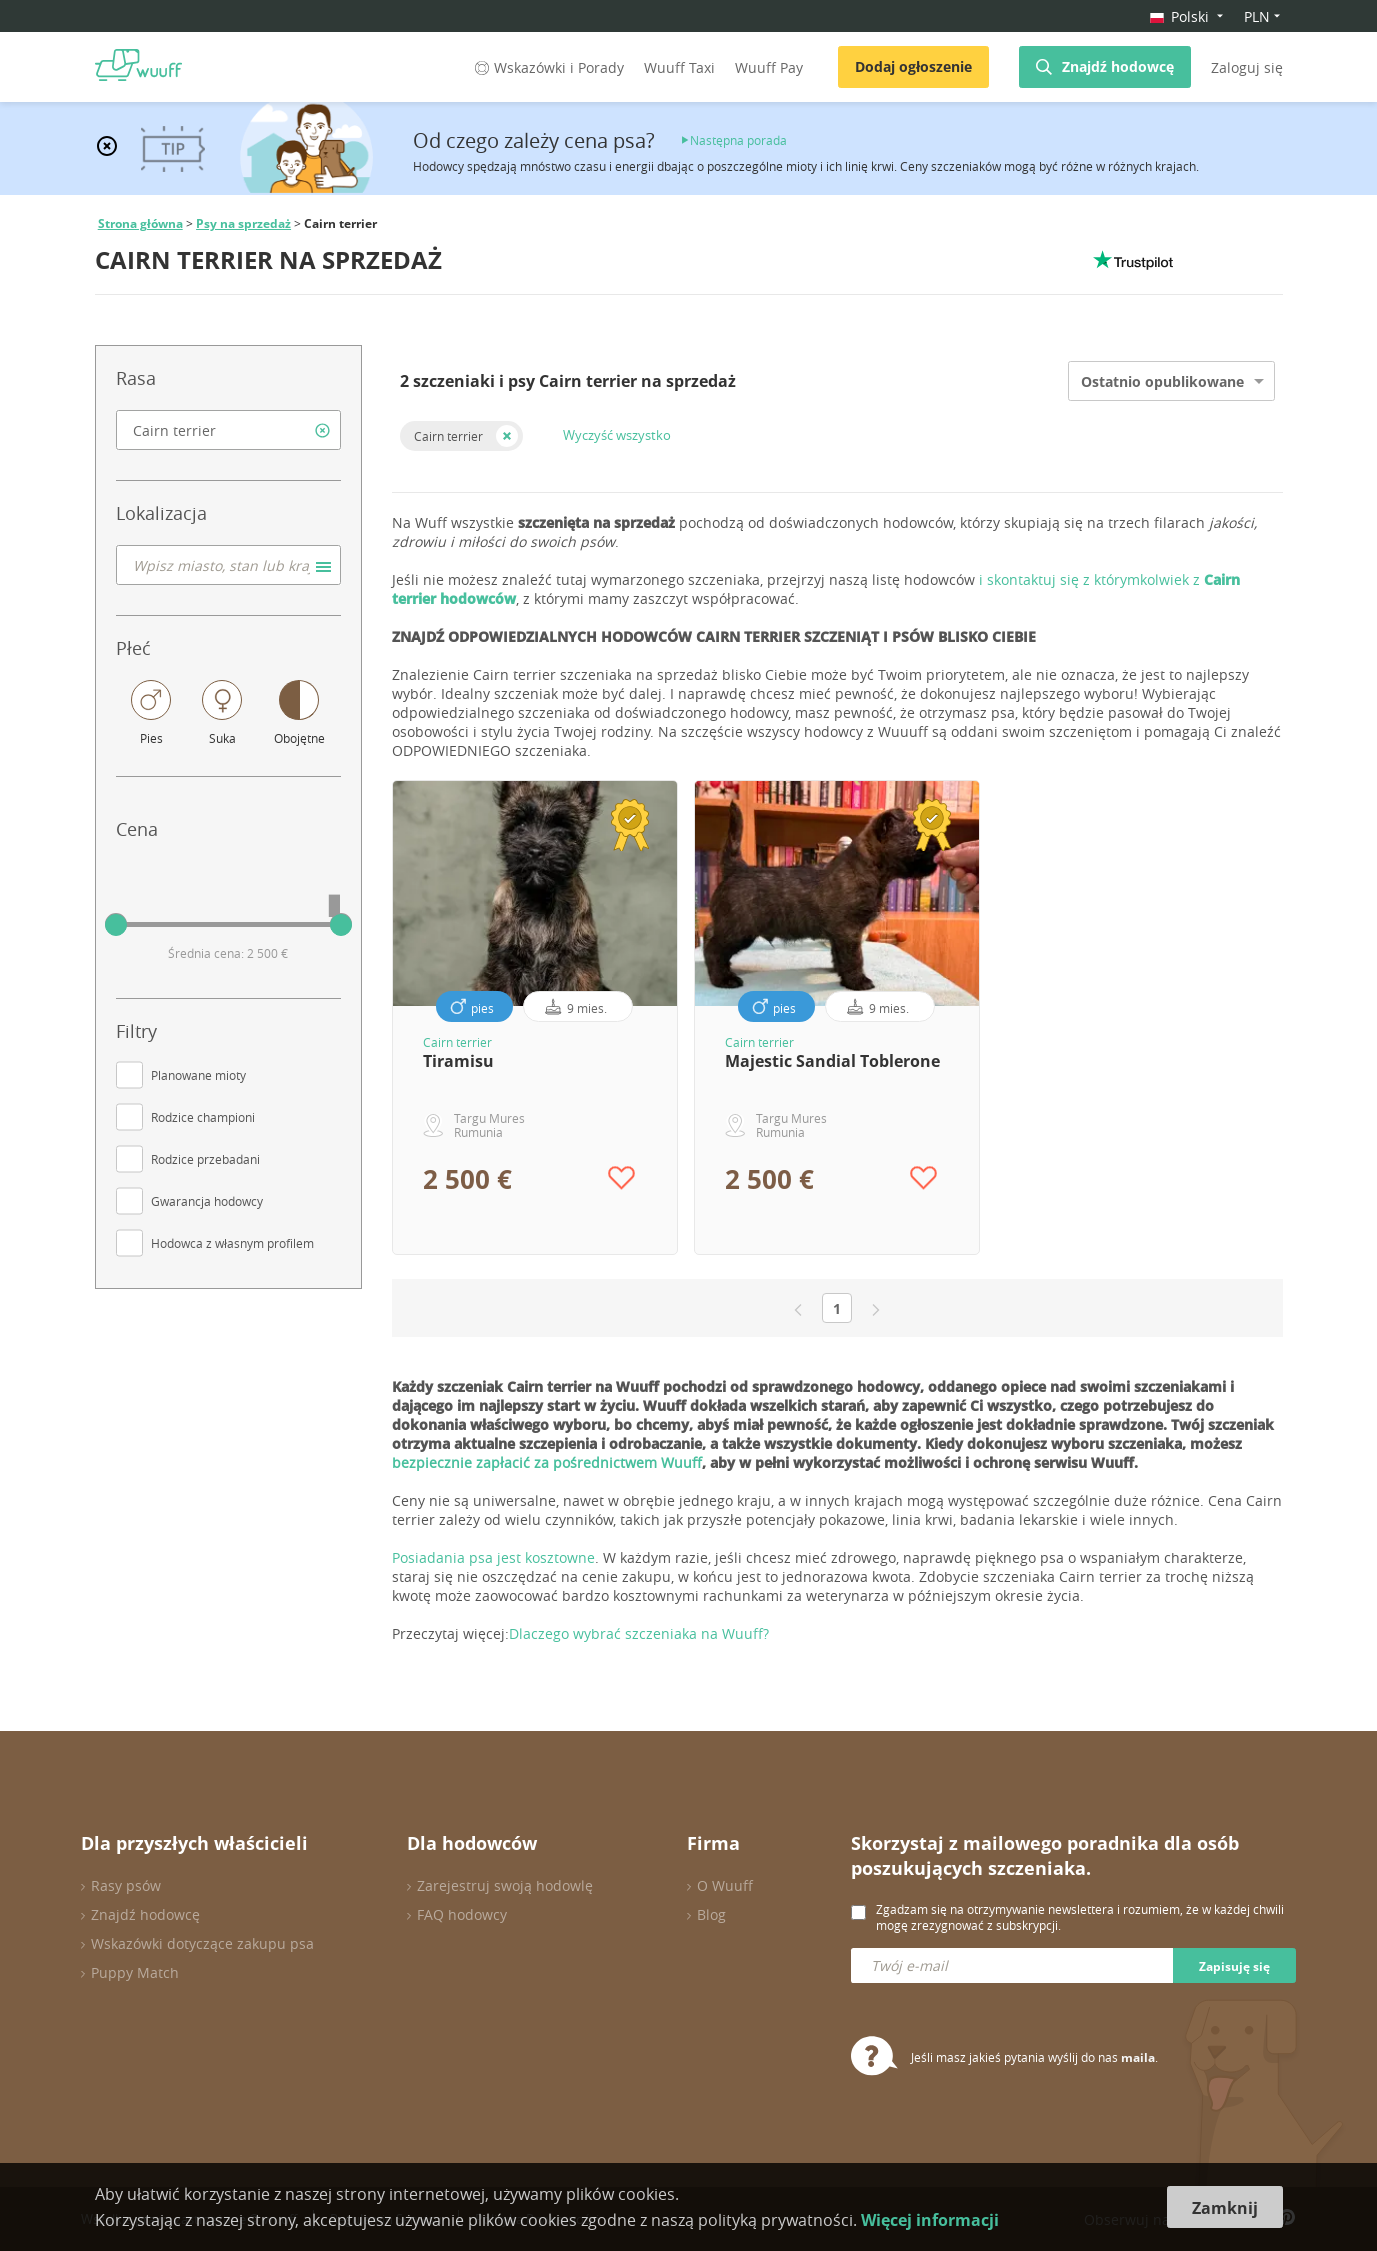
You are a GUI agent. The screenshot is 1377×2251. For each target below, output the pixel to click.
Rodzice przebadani (205, 1159)
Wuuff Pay (769, 67)
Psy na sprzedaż (243, 223)
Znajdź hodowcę (1118, 66)
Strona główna (140, 223)
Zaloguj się (1247, 67)
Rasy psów (126, 1885)
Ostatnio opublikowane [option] (1162, 381)
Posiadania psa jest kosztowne (493, 1557)
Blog (711, 1914)
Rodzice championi (203, 1117)
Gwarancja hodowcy (207, 1201)
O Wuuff (725, 1885)
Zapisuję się (1234, 1966)
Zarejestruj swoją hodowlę (505, 1885)
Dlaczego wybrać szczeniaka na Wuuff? (639, 1633)
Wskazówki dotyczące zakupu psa (202, 1943)
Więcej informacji (930, 2220)
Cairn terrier (448, 436)
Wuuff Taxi (679, 67)
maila (1138, 2057)
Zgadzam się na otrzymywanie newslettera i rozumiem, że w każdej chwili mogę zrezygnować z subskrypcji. (1080, 1917)
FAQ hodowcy (462, 1914)
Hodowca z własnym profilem (232, 1243)
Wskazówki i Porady (547, 67)
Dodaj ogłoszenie (913, 66)
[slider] (116, 925)
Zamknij (1225, 2208)
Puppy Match (135, 1972)
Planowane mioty (198, 1075)
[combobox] (228, 430)
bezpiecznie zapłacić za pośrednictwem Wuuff (547, 1462)
